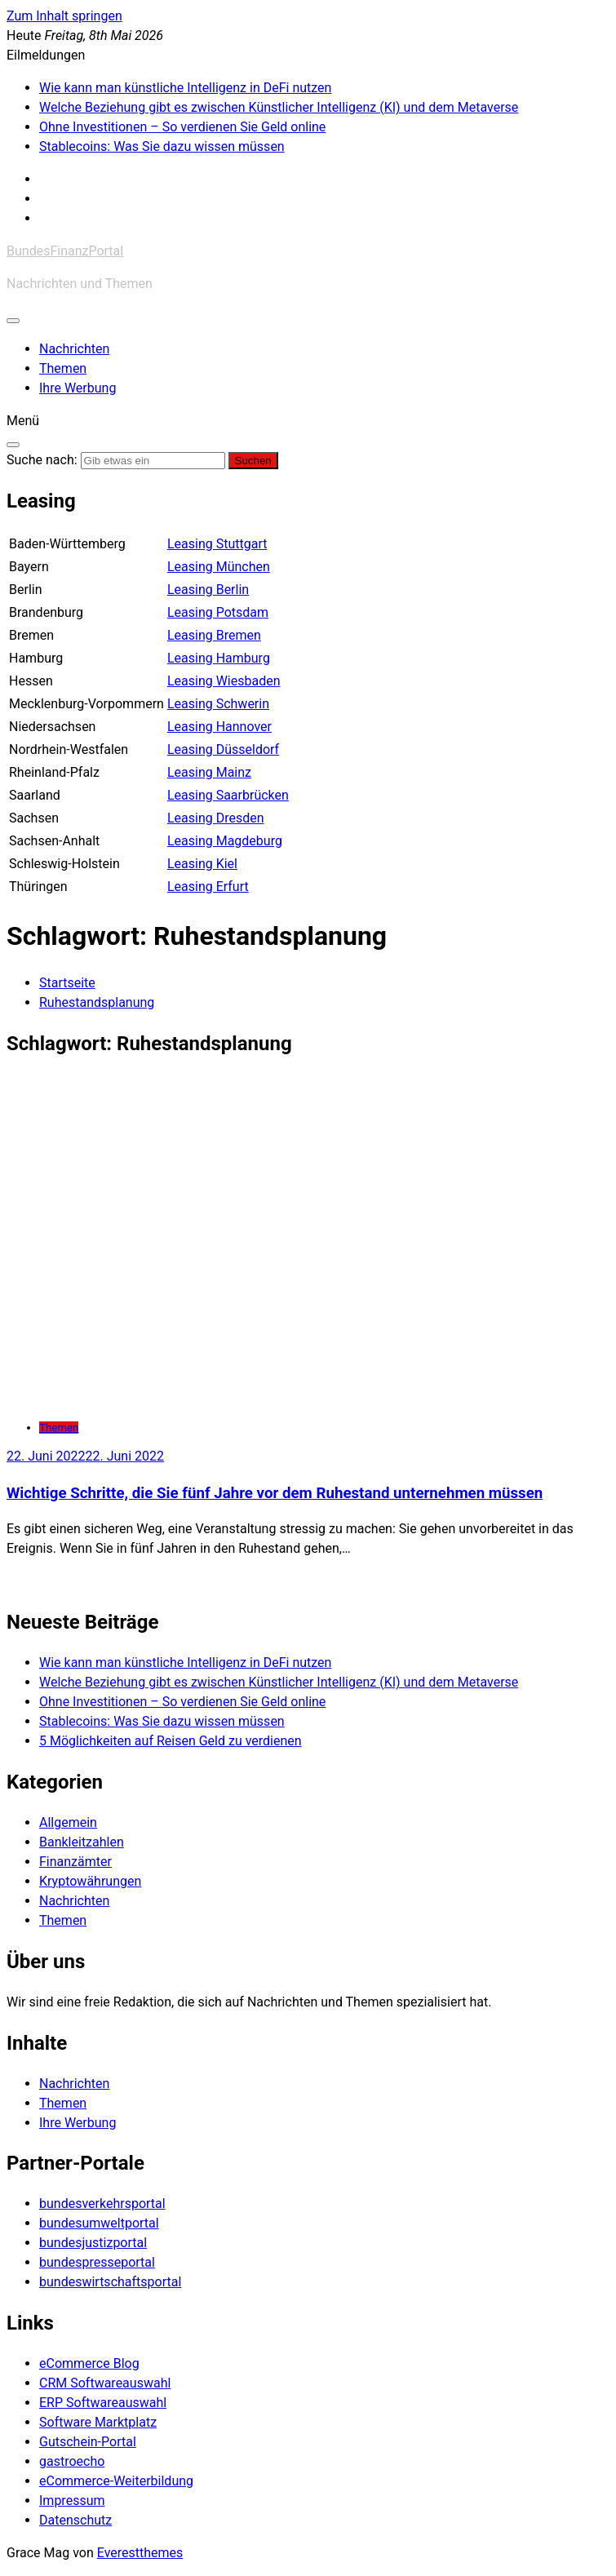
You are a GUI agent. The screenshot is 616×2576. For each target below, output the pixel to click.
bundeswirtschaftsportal (110, 2282)
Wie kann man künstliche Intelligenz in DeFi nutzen (185, 87)
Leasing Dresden (215, 818)
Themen (62, 368)
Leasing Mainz (209, 772)
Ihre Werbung (77, 388)
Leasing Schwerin (218, 704)
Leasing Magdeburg (224, 841)
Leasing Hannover (219, 726)
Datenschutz (75, 2520)
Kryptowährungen (90, 1881)
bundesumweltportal (99, 2223)
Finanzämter (75, 1861)
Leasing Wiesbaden (224, 681)
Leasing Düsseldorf (223, 749)
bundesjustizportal (93, 2242)
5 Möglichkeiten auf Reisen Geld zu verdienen (170, 1741)
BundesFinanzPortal (65, 251)
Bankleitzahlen (81, 1842)
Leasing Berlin (208, 589)
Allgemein (68, 1822)
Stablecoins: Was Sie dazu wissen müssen (162, 146)
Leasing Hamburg (218, 658)
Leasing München (218, 566)
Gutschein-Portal (87, 2442)
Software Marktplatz (98, 2422)
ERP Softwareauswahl (102, 2402)
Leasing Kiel (202, 863)
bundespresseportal (97, 2262)
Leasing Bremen (214, 635)
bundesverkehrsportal (102, 2203)
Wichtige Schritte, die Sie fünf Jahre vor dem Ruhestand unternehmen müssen (275, 1493)
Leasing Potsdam (217, 612)
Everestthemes (140, 2552)
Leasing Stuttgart (217, 544)
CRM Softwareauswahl (105, 2383)
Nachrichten (74, 349)
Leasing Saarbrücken (228, 795)
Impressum (72, 2500)
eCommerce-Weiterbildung (116, 2481)
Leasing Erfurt (208, 886)
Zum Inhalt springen (64, 16)
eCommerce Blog (89, 2363)
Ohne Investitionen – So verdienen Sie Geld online (182, 127)
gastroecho (71, 2461)
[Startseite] (67, 983)
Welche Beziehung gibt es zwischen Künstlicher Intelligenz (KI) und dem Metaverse (278, 107)
